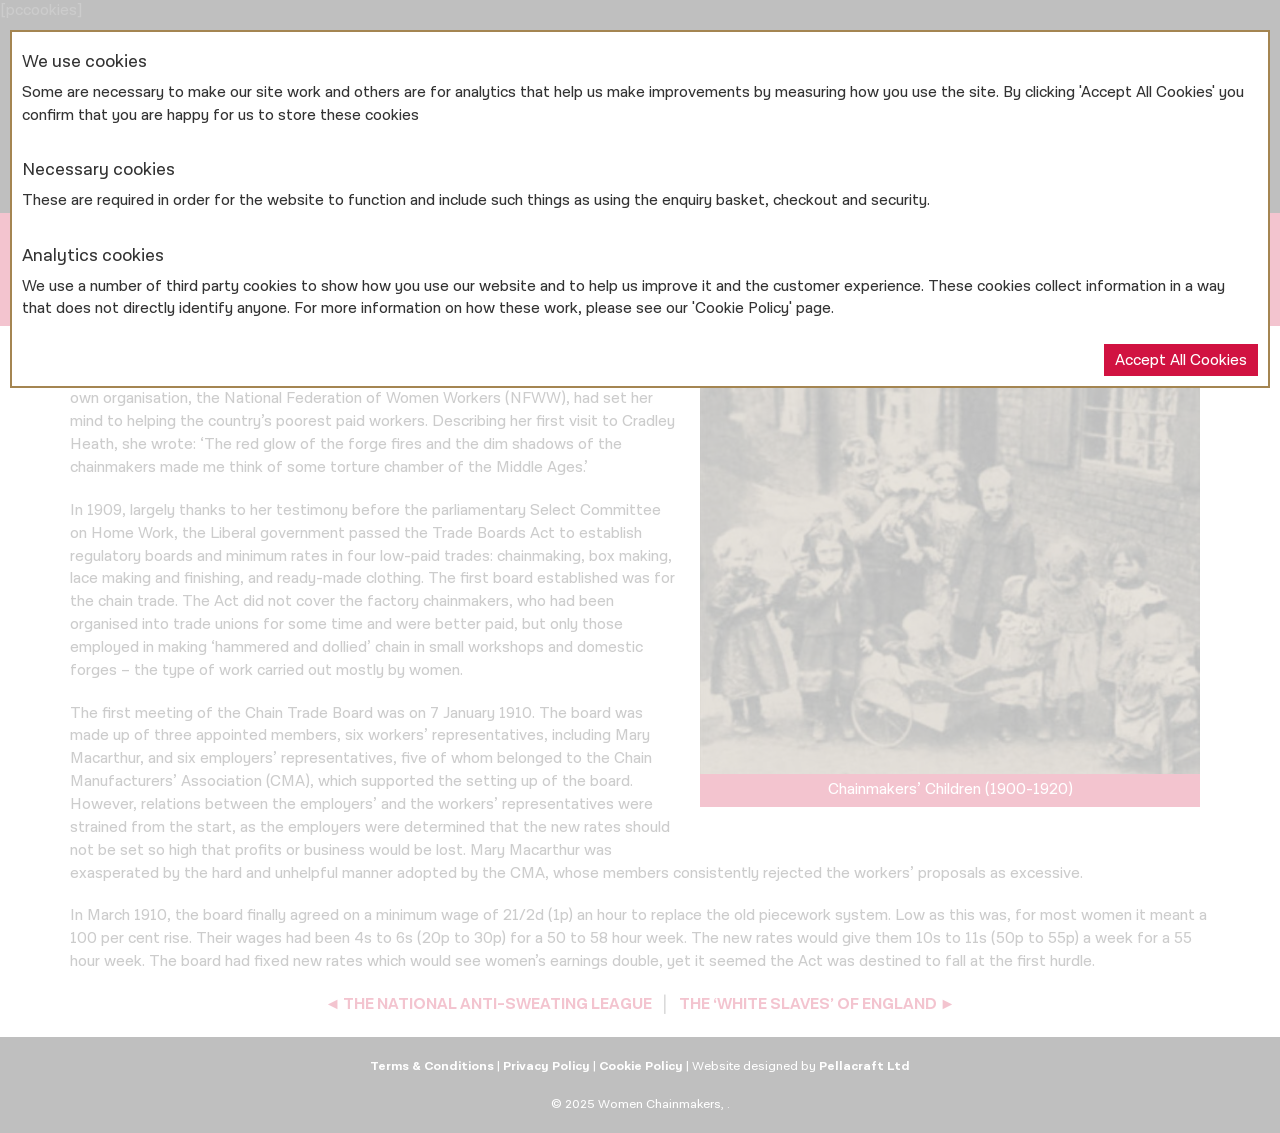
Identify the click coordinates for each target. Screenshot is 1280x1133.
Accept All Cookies (1181, 360)
